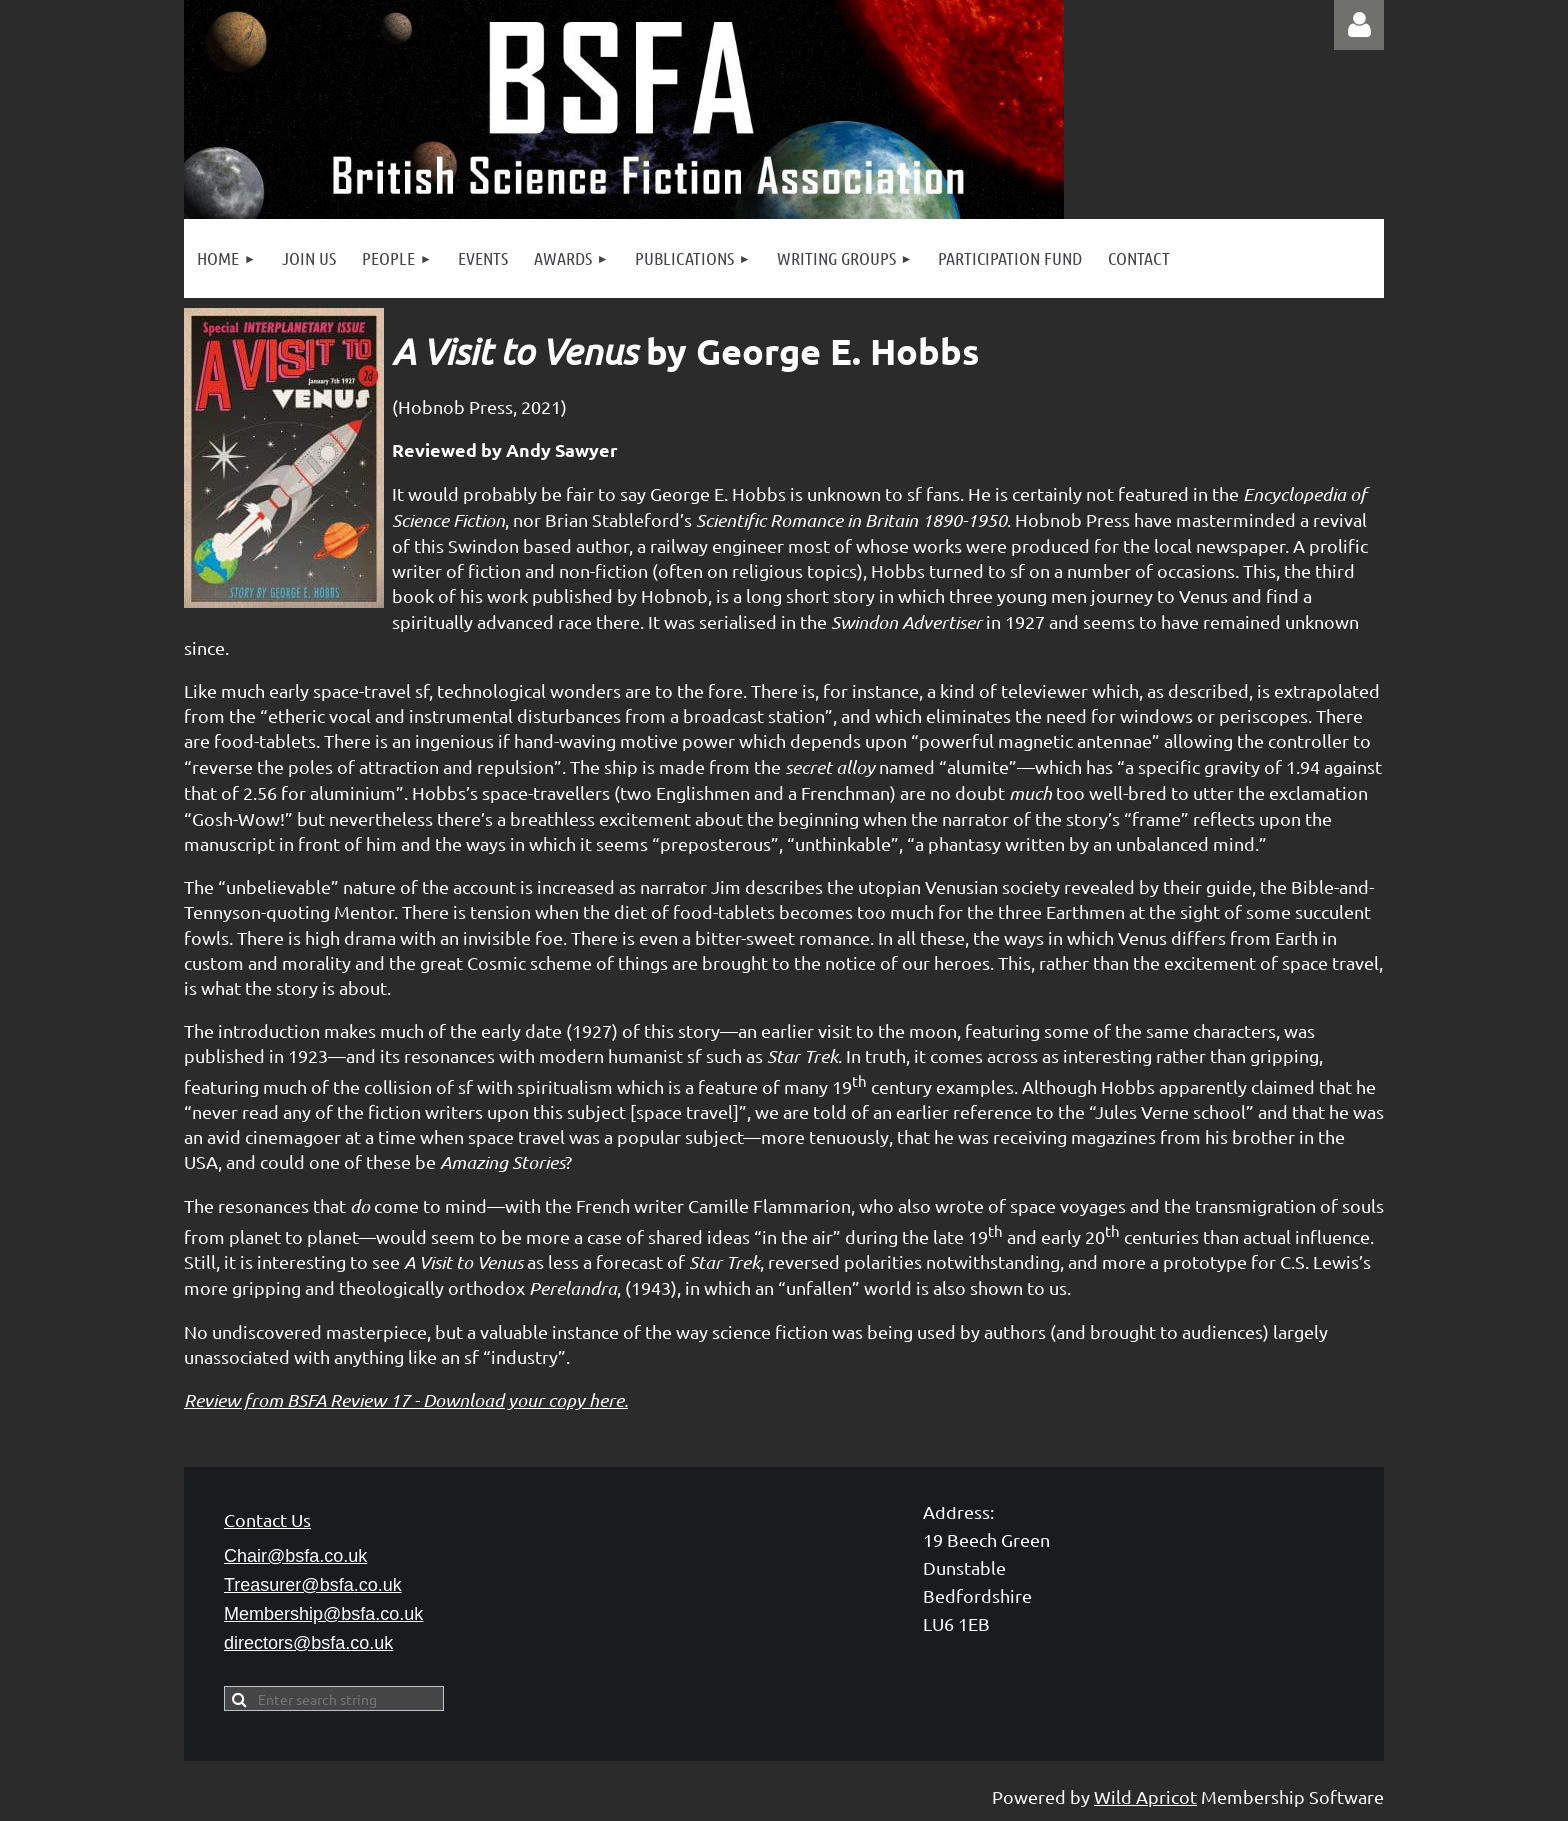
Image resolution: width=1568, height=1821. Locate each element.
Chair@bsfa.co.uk (295, 1556)
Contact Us (267, 1519)
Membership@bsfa (323, 1614)
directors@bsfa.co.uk (308, 1643)
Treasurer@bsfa (313, 1585)
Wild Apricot (1145, 1796)
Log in (1359, 25)
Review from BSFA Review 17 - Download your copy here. (406, 1400)
